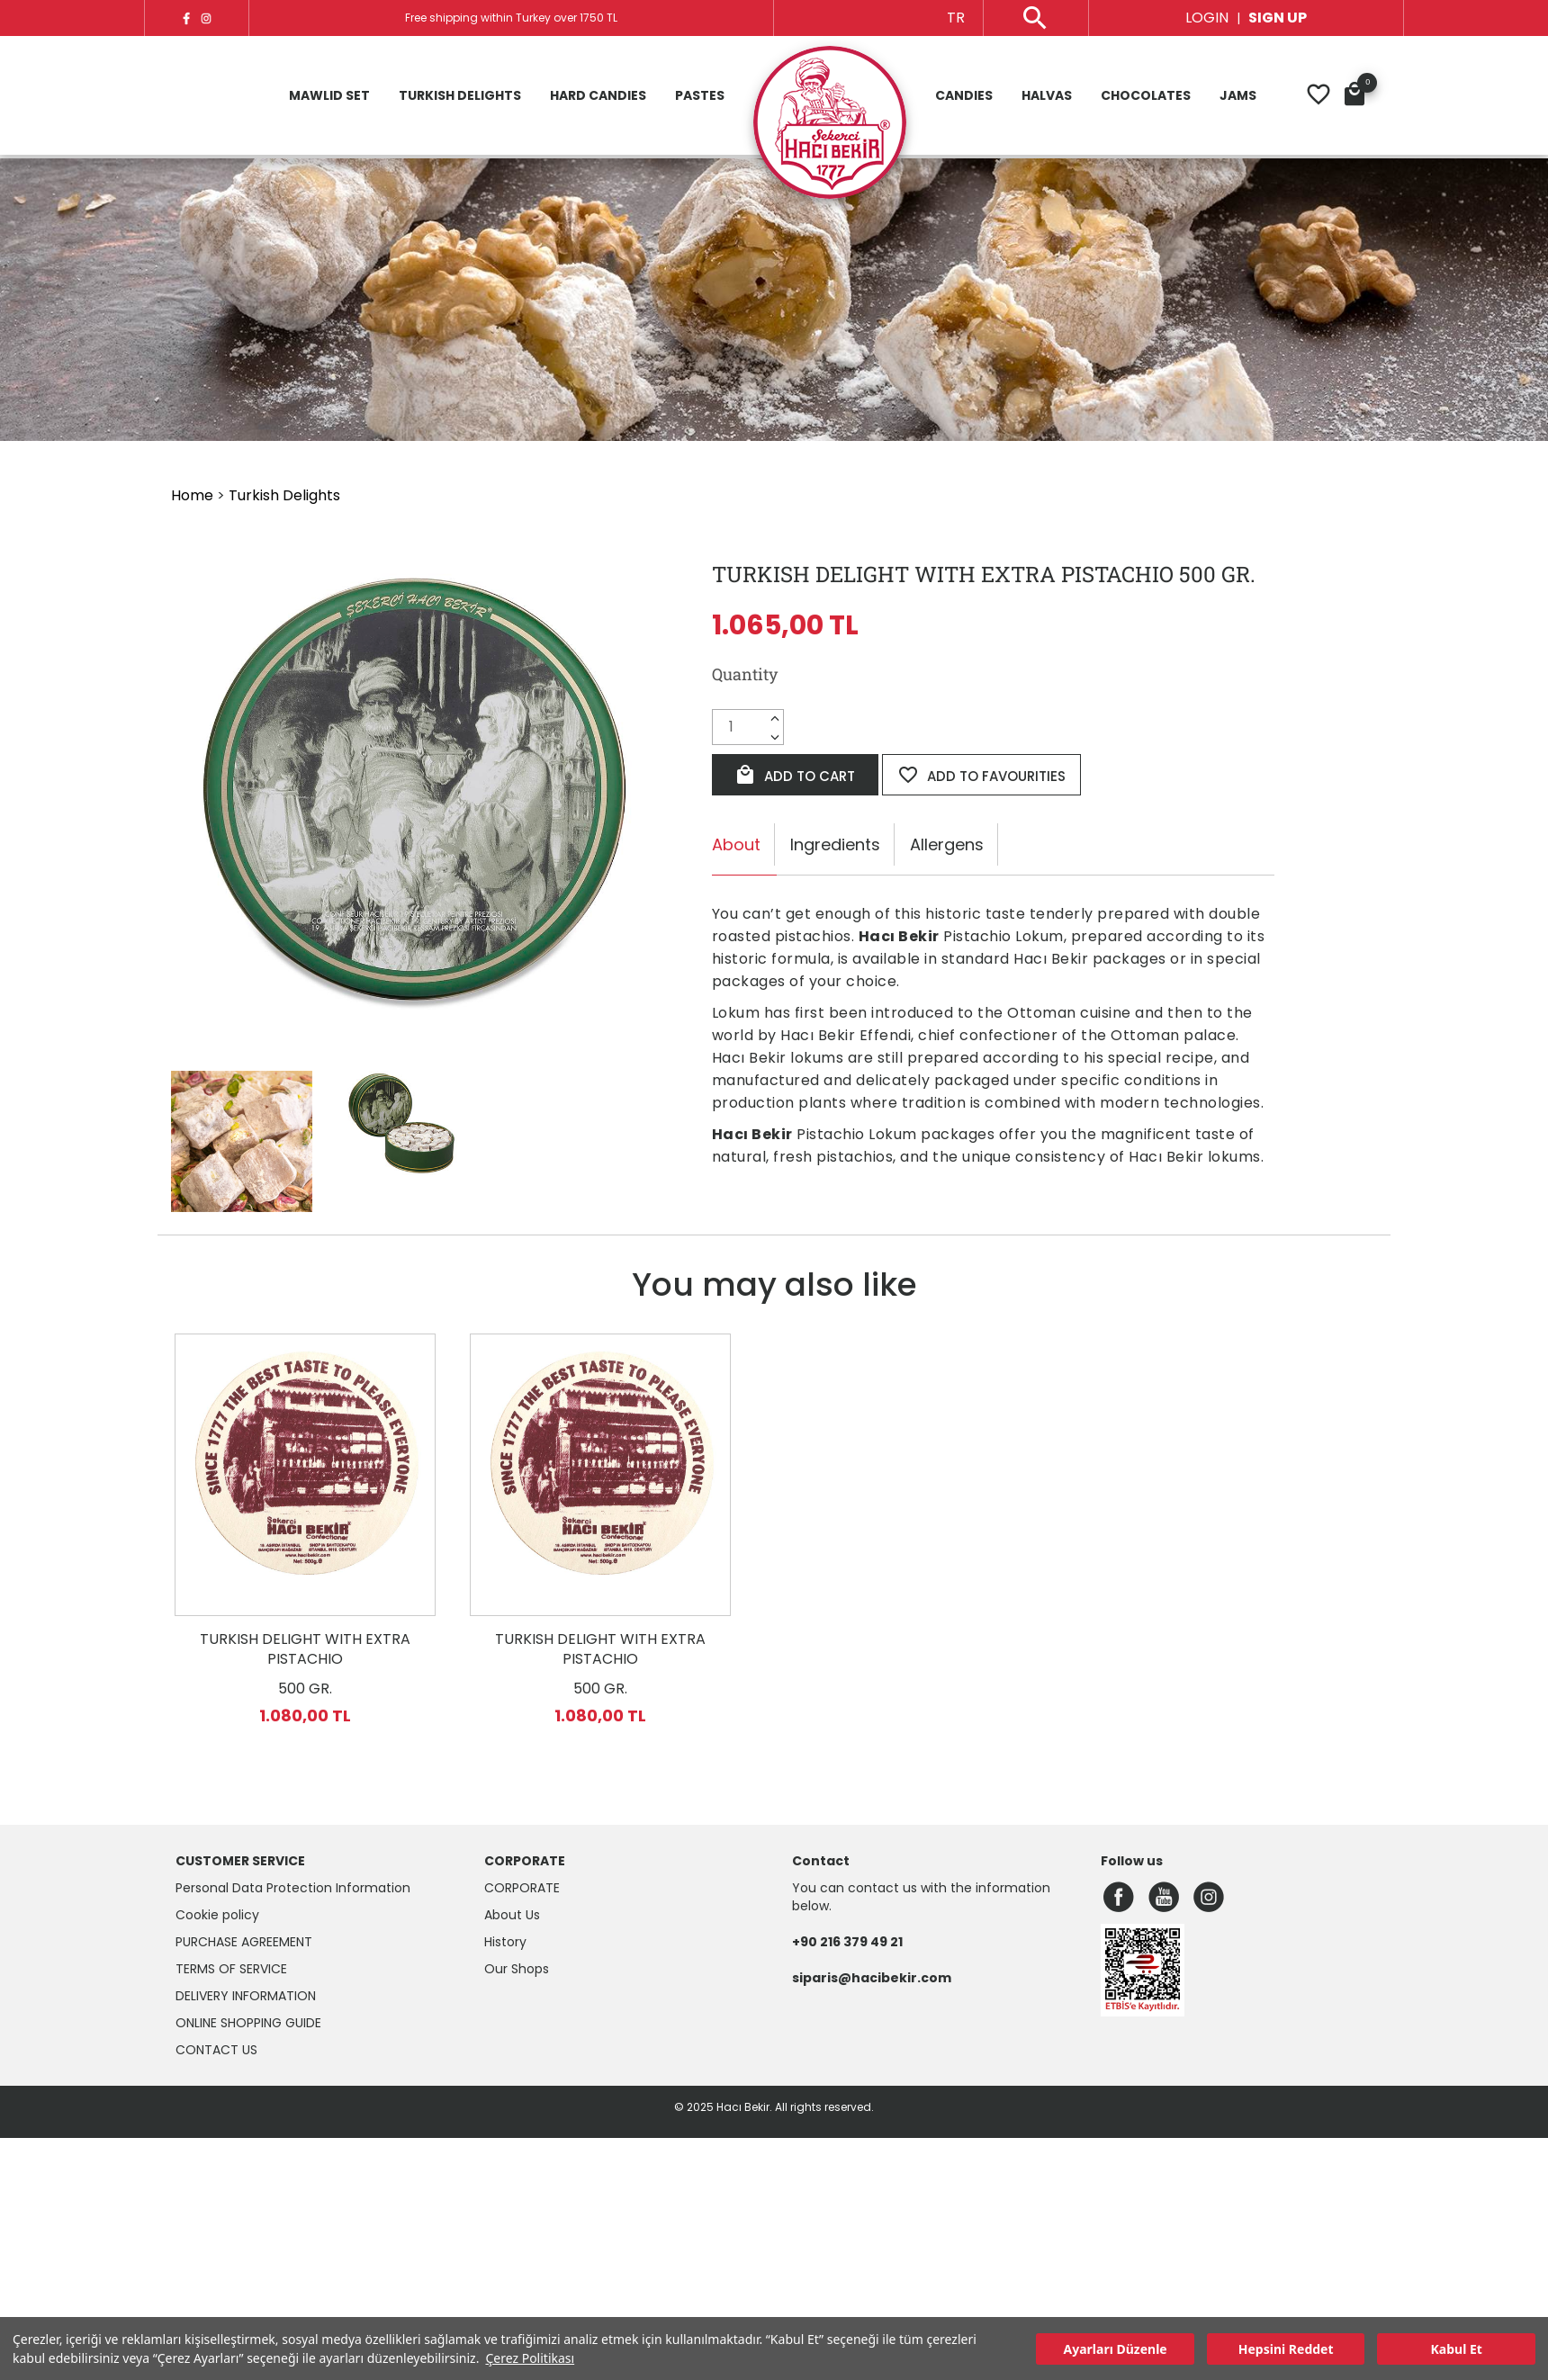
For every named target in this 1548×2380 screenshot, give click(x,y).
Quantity (745, 674)
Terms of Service (231, 1969)
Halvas (1047, 97)
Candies (964, 97)
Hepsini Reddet (1286, 2349)
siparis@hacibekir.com (871, 1978)
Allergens (947, 844)
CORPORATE (522, 1888)
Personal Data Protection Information (293, 1888)
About (736, 844)
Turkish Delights (460, 97)
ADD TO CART (794, 775)
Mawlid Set (329, 97)
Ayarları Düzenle (1115, 2349)
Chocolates (1146, 97)
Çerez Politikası (529, 2358)
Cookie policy (217, 1915)
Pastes (699, 97)
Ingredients (835, 844)
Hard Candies (598, 97)
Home (192, 495)
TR (956, 17)
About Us (512, 1915)
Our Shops (516, 1969)
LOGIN (1206, 17)
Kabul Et (1456, 2349)
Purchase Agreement (244, 1942)
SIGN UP (1277, 17)
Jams (1238, 97)
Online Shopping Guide (248, 2023)
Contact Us (216, 2050)
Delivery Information (246, 1996)
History (505, 1942)
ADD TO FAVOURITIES (981, 775)
